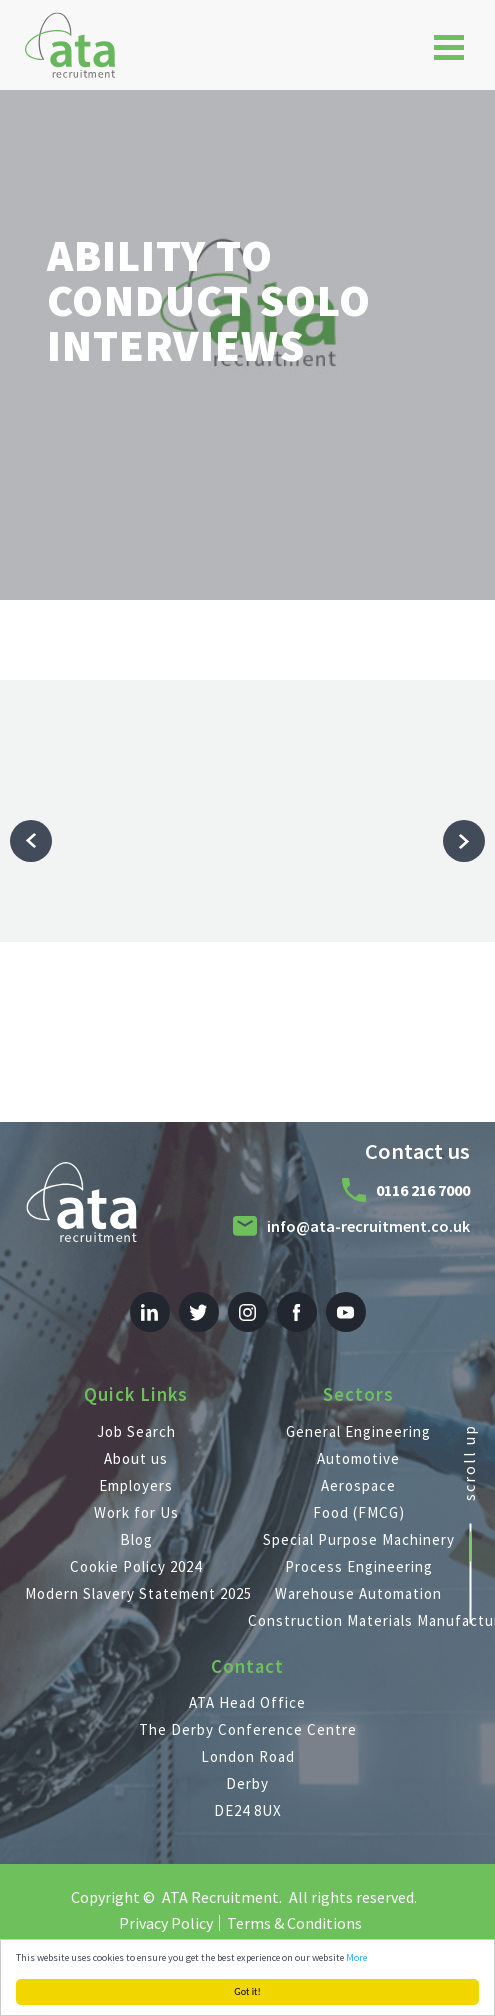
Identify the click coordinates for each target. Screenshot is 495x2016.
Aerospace (358, 1485)
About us (136, 1458)
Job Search (136, 1431)
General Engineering (358, 1431)
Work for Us (136, 1512)
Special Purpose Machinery (359, 1539)
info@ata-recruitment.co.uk (368, 1226)
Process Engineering (359, 1566)
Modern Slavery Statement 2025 (136, 1593)
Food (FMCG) (359, 1512)
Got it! (247, 1991)
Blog (136, 1539)
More (356, 1957)
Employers (136, 1485)
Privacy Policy (166, 1923)
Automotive (358, 1458)
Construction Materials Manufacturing (359, 1620)
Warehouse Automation (358, 1593)
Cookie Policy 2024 (136, 1566)
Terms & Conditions (294, 1923)
